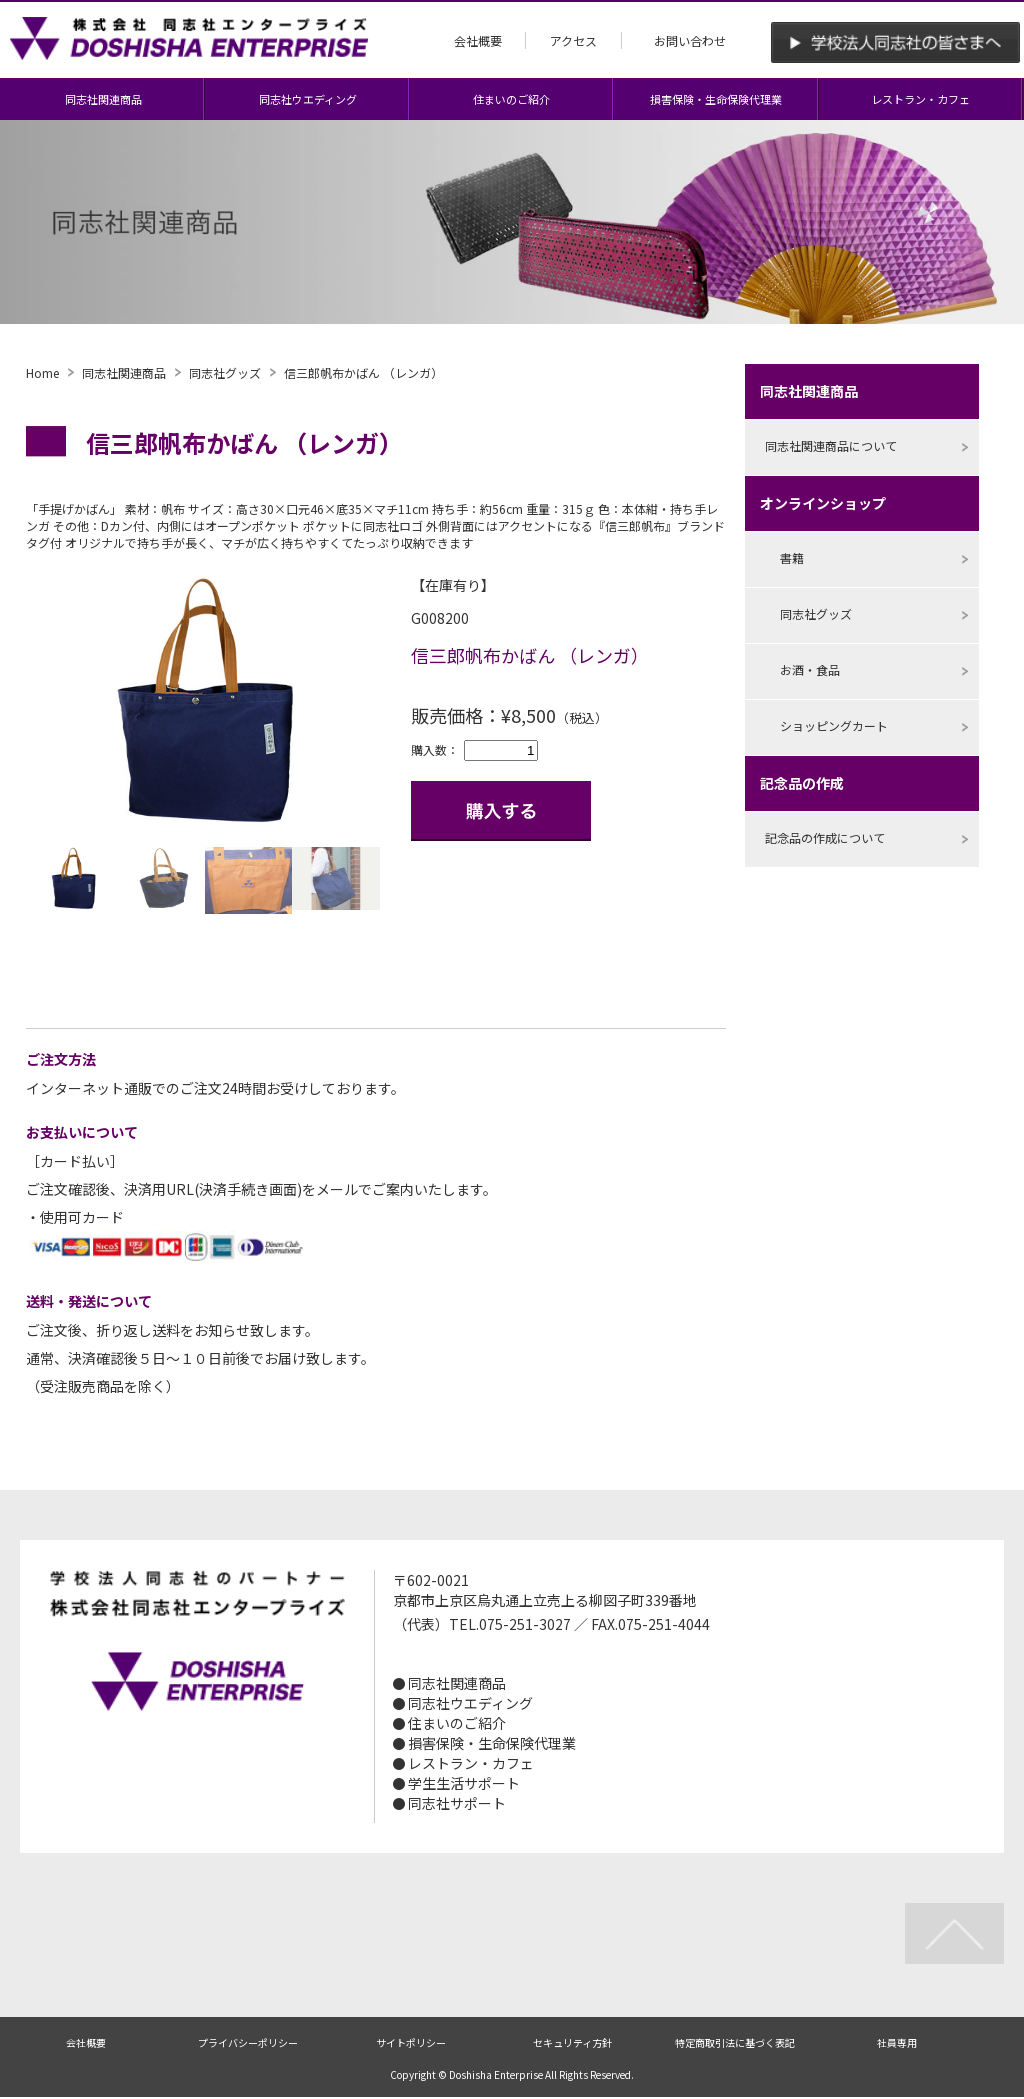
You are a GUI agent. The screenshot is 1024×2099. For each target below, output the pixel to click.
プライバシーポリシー (248, 2042)
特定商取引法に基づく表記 (735, 2042)
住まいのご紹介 (511, 99)
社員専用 (897, 2042)
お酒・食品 (810, 669)
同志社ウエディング (308, 99)
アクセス (573, 40)
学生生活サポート (464, 1783)
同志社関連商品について (831, 445)
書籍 (792, 557)
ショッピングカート (834, 725)
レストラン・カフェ (920, 99)
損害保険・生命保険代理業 (716, 99)
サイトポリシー (411, 2042)
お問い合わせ (690, 40)
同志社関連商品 (103, 99)
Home (42, 372)
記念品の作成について (825, 837)
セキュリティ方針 (572, 2042)
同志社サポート (457, 1803)
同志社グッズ (225, 372)
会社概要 (478, 40)
